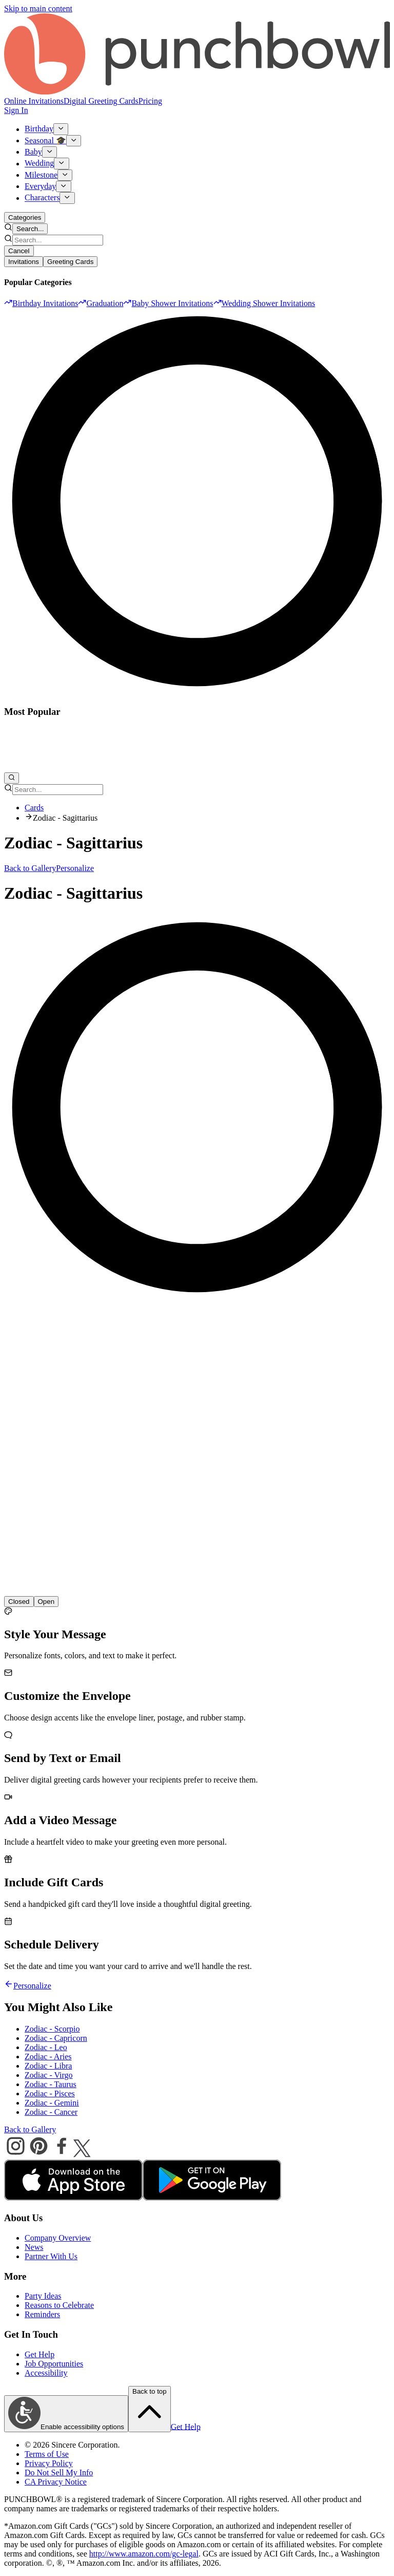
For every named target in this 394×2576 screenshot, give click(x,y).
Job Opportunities (54, 2363)
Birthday (39, 129)
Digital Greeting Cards (101, 101)
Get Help (39, 2354)
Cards (34, 807)
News (34, 2247)
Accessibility (46, 2373)
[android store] (212, 2197)
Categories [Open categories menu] (24, 217)
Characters (42, 198)
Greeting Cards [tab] (70, 262)
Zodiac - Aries (48, 2056)
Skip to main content (38, 8)
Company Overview (58, 2237)
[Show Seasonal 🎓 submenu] (73, 140)
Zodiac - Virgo (49, 2075)
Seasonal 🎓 (45, 140)
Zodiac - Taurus (50, 2084)
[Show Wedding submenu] (61, 163)
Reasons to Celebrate (59, 2305)
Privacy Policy (49, 2463)
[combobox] (57, 240)
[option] (41, 303)
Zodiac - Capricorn (56, 2038)
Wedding (39, 163)
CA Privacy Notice (56, 2481)
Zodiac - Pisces (50, 2093)
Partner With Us (51, 2256)
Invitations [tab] (23, 262)
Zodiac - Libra (48, 2065)
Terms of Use (47, 2454)
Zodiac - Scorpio (52, 2028)
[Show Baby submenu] (49, 152)
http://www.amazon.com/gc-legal (144, 2553)
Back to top (149, 2409)
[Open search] (11, 778)
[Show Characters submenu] (67, 197)
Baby (33, 151)
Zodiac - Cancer (51, 2112)
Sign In (16, 110)
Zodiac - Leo (46, 2047)
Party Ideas (43, 2295)
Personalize (75, 868)
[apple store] (73, 2197)
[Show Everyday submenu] (63, 186)
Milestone (41, 175)
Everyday (40, 186)
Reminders (42, 2314)
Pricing (150, 101)
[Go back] (8, 1985)
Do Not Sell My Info (59, 2472)
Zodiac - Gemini (52, 2102)
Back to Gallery (30, 868)
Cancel (19, 251)
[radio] (46, 1601)
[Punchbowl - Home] (197, 91)
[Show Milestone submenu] (64, 175)
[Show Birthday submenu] (60, 129)
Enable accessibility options (66, 2414)
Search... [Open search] (30, 229)
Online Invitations (34, 101)
